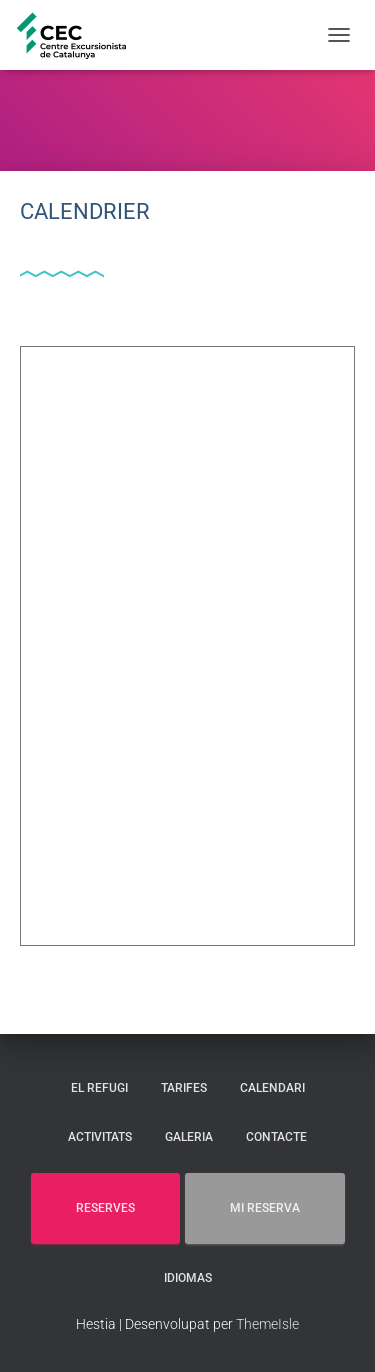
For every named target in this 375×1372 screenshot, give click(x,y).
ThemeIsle (267, 1324)
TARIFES (184, 1088)
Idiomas (188, 1278)
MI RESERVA (265, 1208)
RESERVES (105, 1208)
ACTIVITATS (100, 1137)
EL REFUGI (99, 1088)
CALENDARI (272, 1088)
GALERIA (189, 1137)
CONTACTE (276, 1137)
